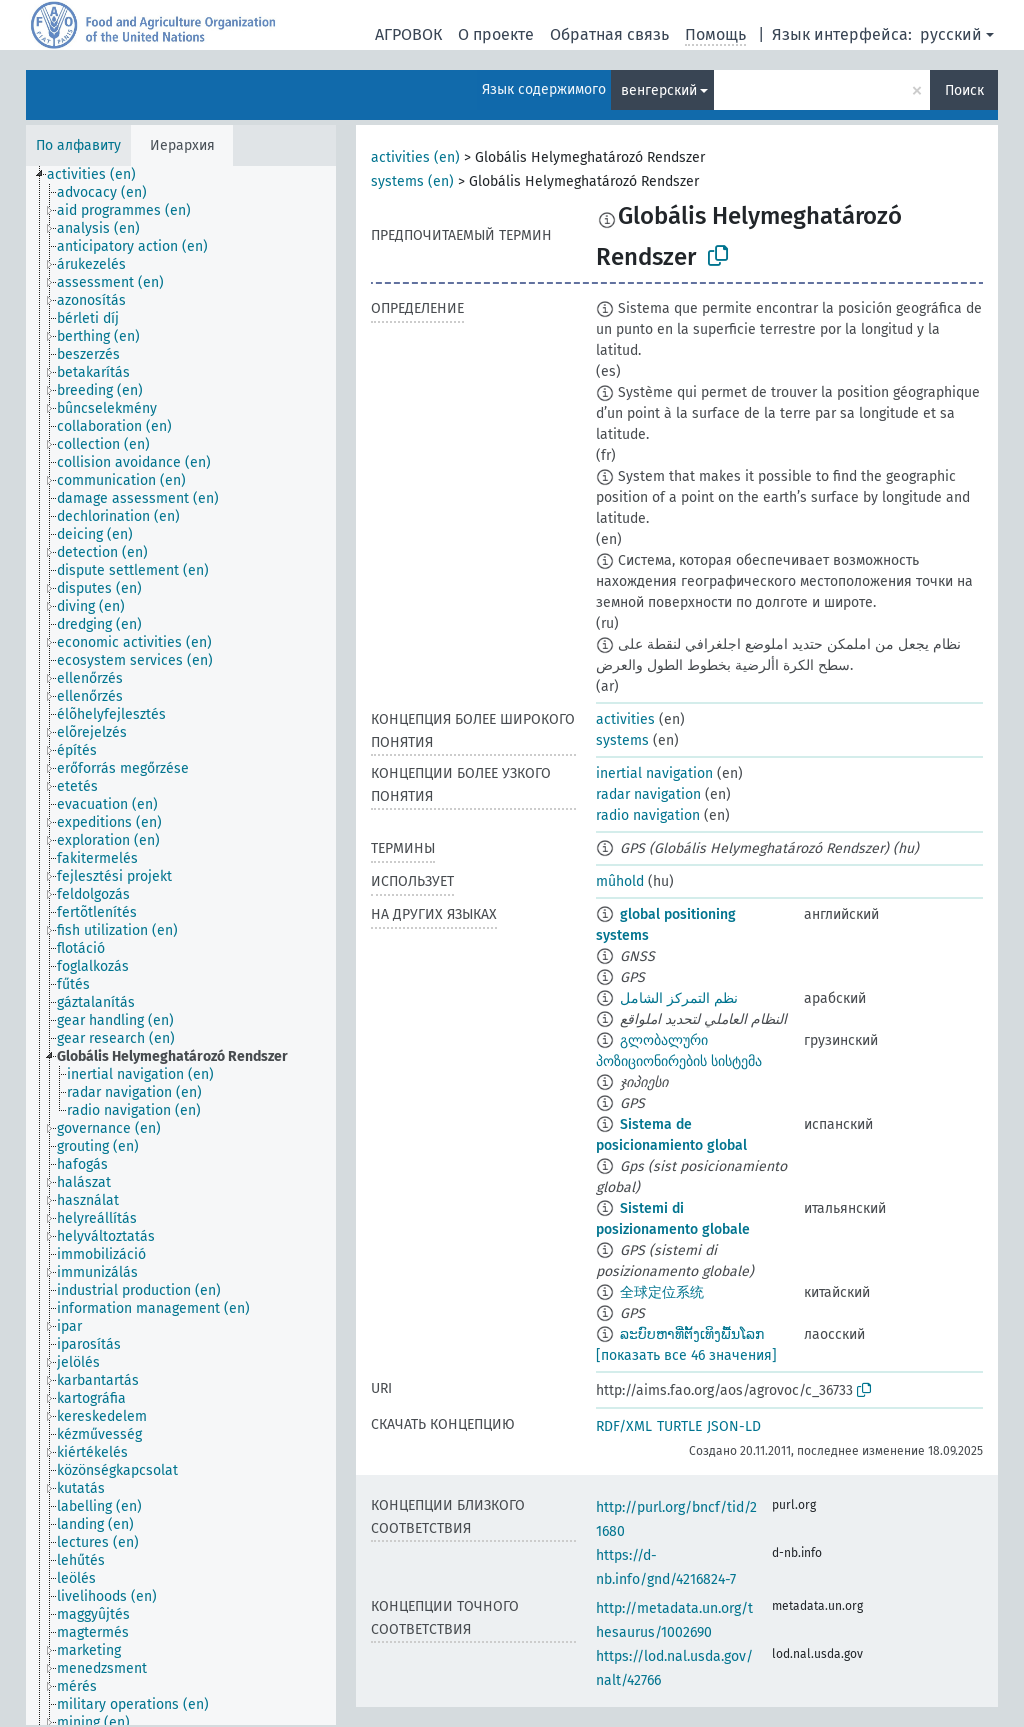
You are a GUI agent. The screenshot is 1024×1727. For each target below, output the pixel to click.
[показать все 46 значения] (686, 1355)
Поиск (964, 90)
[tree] (181, 945)
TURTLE (679, 1426)
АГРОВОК (408, 34)
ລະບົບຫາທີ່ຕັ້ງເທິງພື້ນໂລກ (692, 1334)
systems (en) (412, 181)
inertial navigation (654, 773)
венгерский (659, 90)
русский (951, 34)
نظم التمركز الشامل (679, 998)
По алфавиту (78, 145)
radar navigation (648, 794)
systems (622, 740)
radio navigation (648, 815)
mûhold (620, 881)
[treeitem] (100, 175)
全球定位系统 (662, 1292)
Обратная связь (609, 34)
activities (625, 719)
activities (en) (415, 157)
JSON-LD (734, 1426)
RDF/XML (624, 1426)
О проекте (496, 34)
